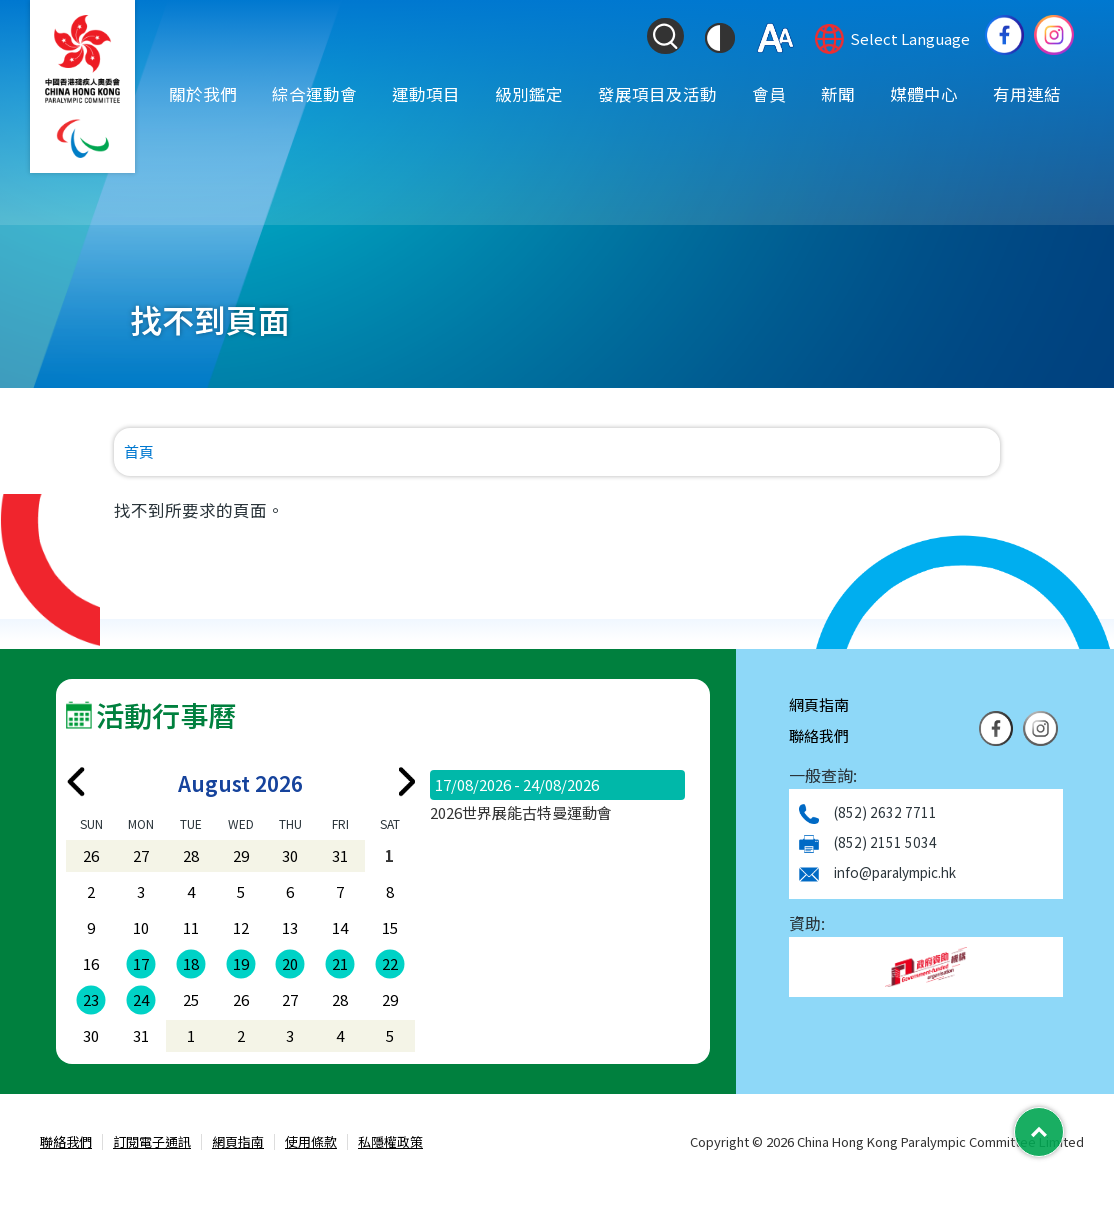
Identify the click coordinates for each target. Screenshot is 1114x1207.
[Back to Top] (1039, 1132)
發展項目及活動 (657, 93)
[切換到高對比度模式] (720, 38)
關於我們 (203, 93)
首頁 (139, 451)
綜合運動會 (314, 93)
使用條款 (311, 1142)
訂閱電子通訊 (152, 1142)
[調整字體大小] (775, 38)
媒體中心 (924, 93)
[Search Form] (665, 36)
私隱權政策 (390, 1142)
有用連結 (1027, 93)
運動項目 (426, 93)
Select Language (910, 38)
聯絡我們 (819, 735)
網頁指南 (819, 704)
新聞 (838, 93)
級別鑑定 (529, 93)
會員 (769, 93)
